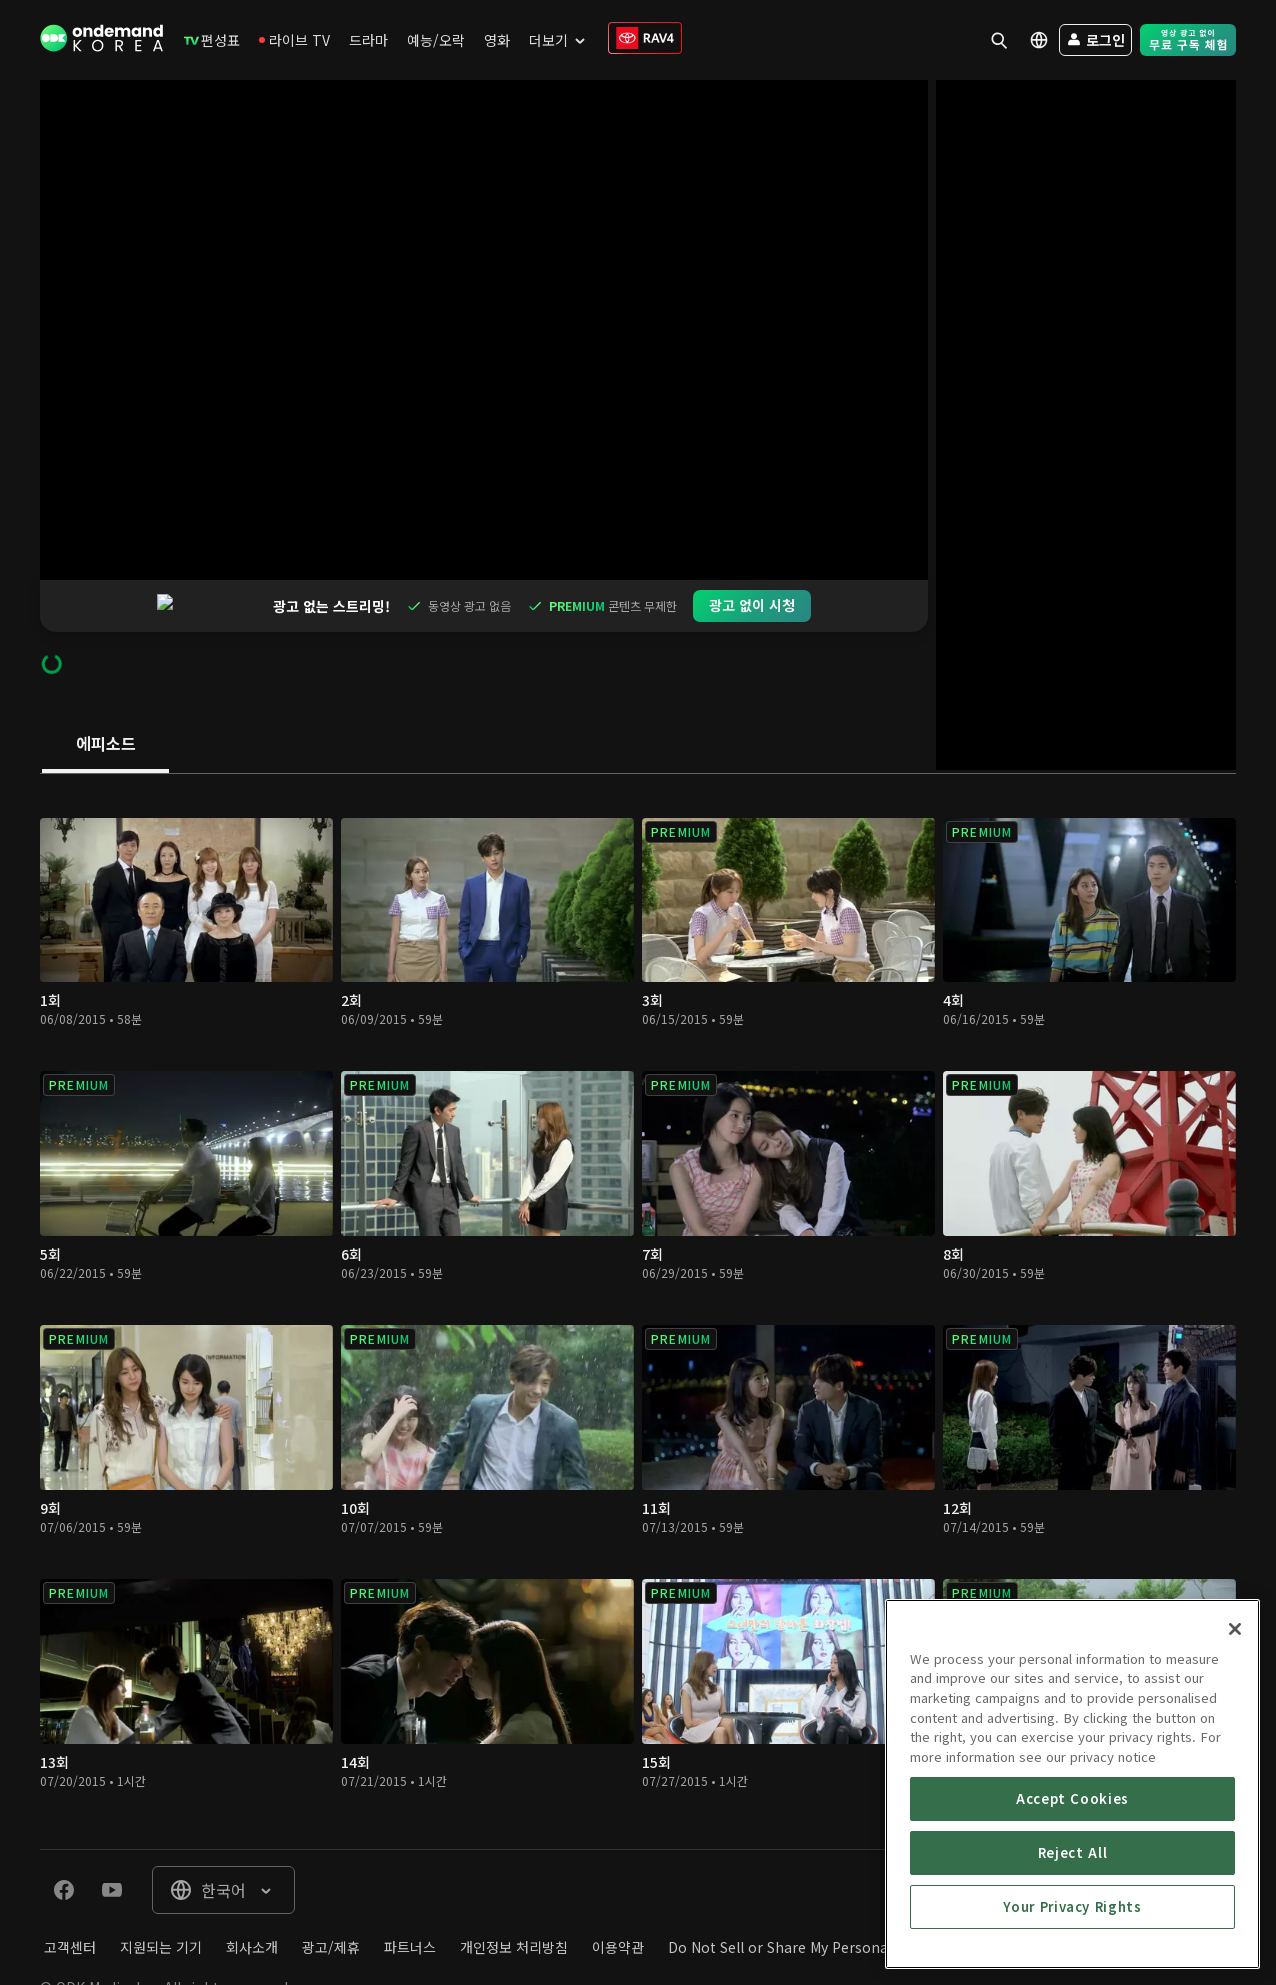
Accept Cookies (1072, 1940)
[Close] (1235, 1771)
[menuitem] (212, 40)
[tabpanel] (638, 1259)
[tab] (105, 693)
